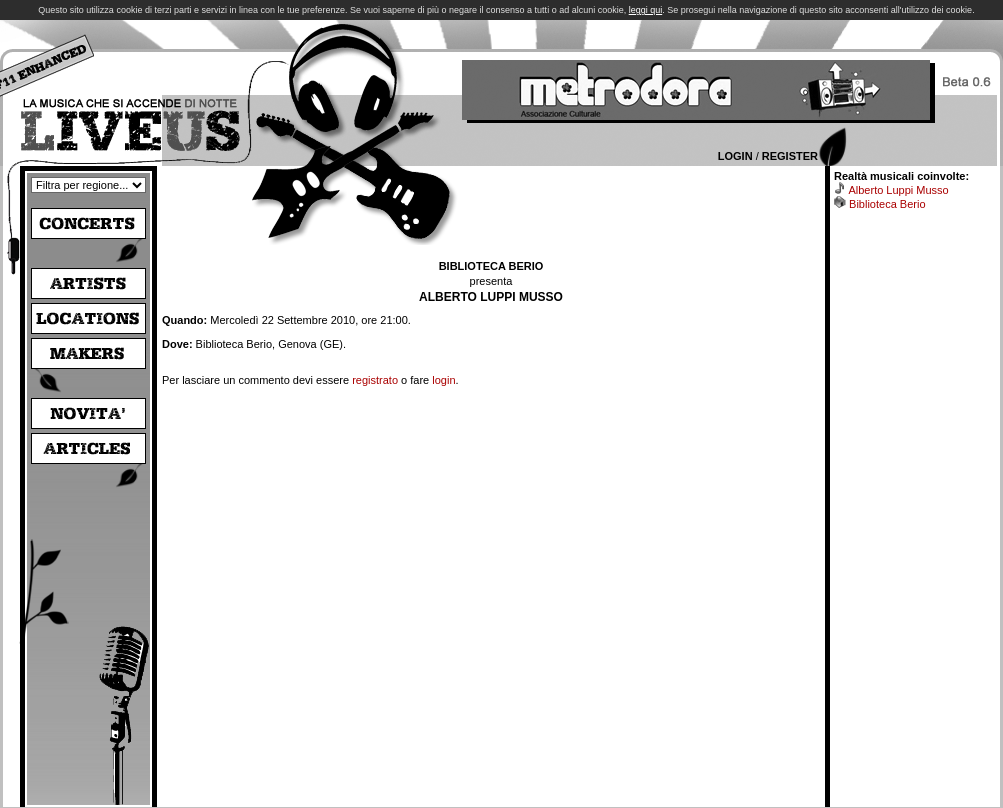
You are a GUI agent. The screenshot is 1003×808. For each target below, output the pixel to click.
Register (790, 156)
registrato (375, 380)
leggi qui (646, 10)
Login (735, 156)
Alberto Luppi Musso (898, 190)
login (443, 380)
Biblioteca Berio (887, 204)
